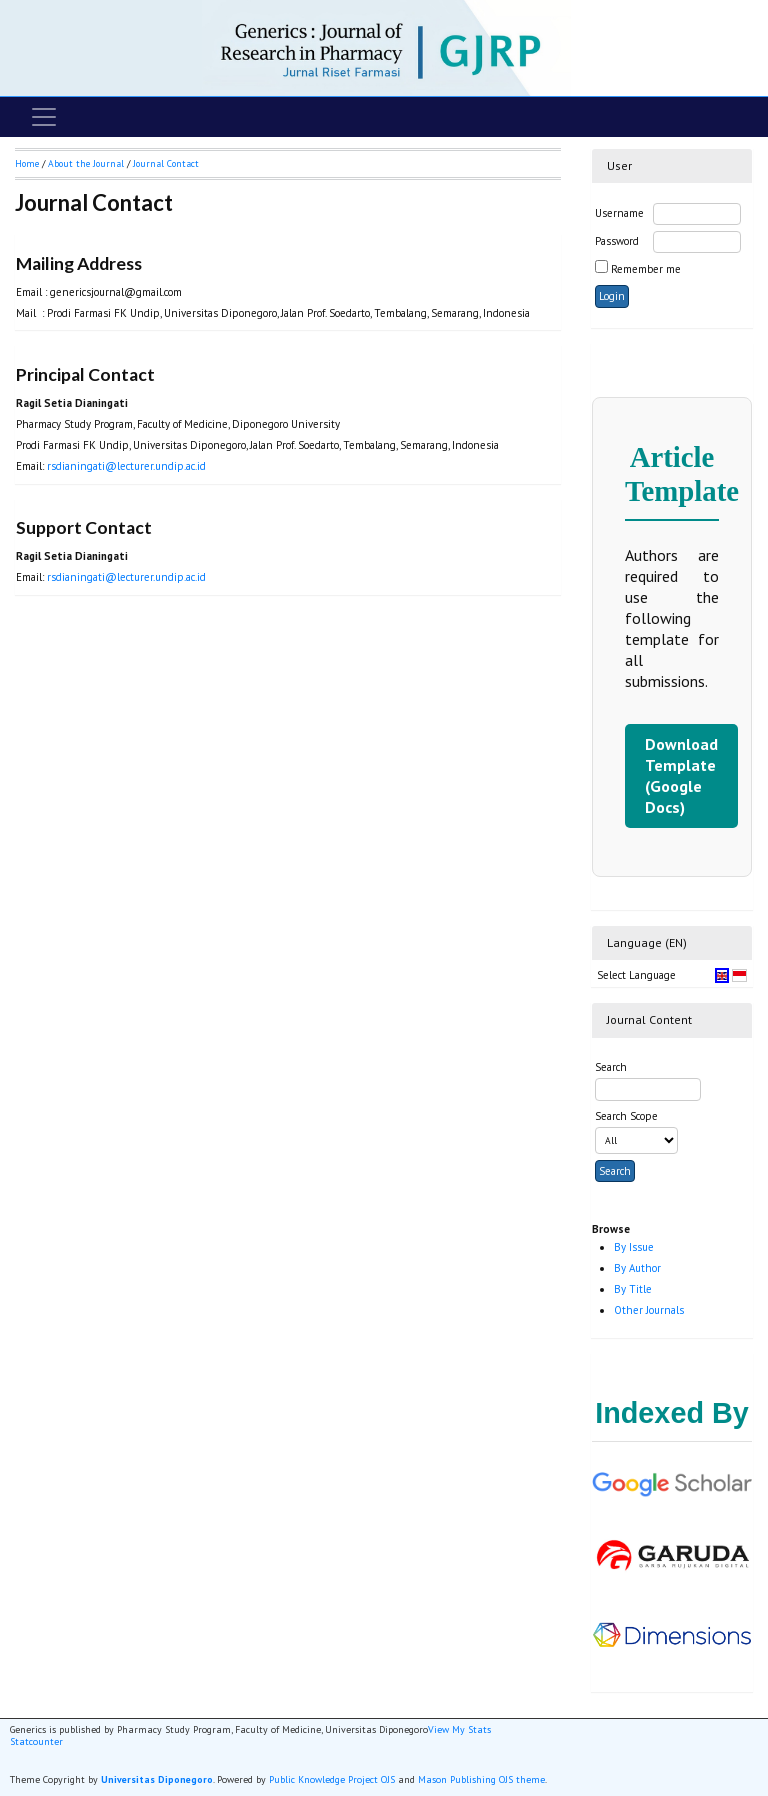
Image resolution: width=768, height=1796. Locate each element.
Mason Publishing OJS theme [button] (481, 1779)
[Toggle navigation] (44, 117)
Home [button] (27, 163)
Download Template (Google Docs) (681, 775)
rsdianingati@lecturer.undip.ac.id (126, 466)
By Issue (634, 1247)
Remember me (646, 269)
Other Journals (649, 1310)
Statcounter (36, 1741)
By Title (633, 1289)
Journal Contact (166, 163)
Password (617, 241)
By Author (637, 1268)
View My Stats (459, 1729)
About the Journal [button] (86, 163)
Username (619, 213)
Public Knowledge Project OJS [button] (332, 1779)
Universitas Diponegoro (157, 1779)
